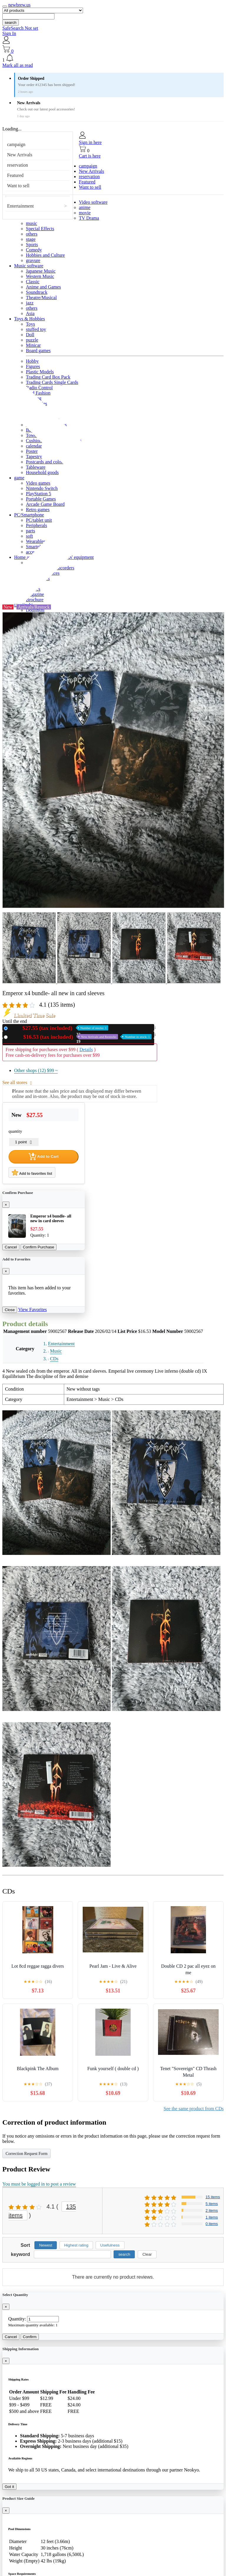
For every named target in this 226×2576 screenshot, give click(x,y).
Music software (28, 265)
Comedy (34, 249)
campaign (16, 144)
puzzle (32, 339)
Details (86, 1049)
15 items (212, 2197)
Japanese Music (41, 271)
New (59, 1028)
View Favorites (32, 1309)
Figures (33, 366)
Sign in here (90, 142)
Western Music (40, 276)
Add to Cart (44, 1156)
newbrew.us (19, 4)
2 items (211, 2210)
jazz (30, 302)
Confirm (30, 2337)
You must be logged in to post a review (39, 2183)
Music (56, 1351)
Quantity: (17, 2318)
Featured (15, 175)
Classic (32, 281)
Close (10, 1310)
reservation (17, 165)
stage (31, 239)
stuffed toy (36, 329)
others (31, 233)
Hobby (32, 361)
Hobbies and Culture (45, 255)
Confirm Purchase (38, 1247)
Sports (32, 244)
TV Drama (89, 218)
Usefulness (110, 2245)
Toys (30, 324)
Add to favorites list (32, 1172)
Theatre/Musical (41, 297)
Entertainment (20, 205)
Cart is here (90, 155)
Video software (93, 202)
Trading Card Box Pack (48, 377)
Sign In (9, 33)
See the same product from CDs (194, 2108)
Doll (30, 334)
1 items (211, 2217)
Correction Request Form (26, 2153)
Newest (45, 2245)
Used (81, 1036)
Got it (9, 2486)
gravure (33, 260)
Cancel (11, 1247)
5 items (211, 2203)
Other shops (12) (36, 1070)
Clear (147, 2254)
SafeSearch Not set (20, 28)
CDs (54, 1358)
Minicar (33, 345)
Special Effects (40, 228)
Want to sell (18, 185)
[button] (113, 58)
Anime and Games (43, 286)
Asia (30, 313)
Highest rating (76, 2245)
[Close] (5, 1205)
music (31, 223)
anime (84, 207)
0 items (211, 2224)
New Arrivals (19, 154)
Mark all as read (17, 65)
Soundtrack (36, 292)
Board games (38, 350)
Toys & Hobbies (29, 318)
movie (85, 212)
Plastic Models (40, 371)
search (10, 22)
